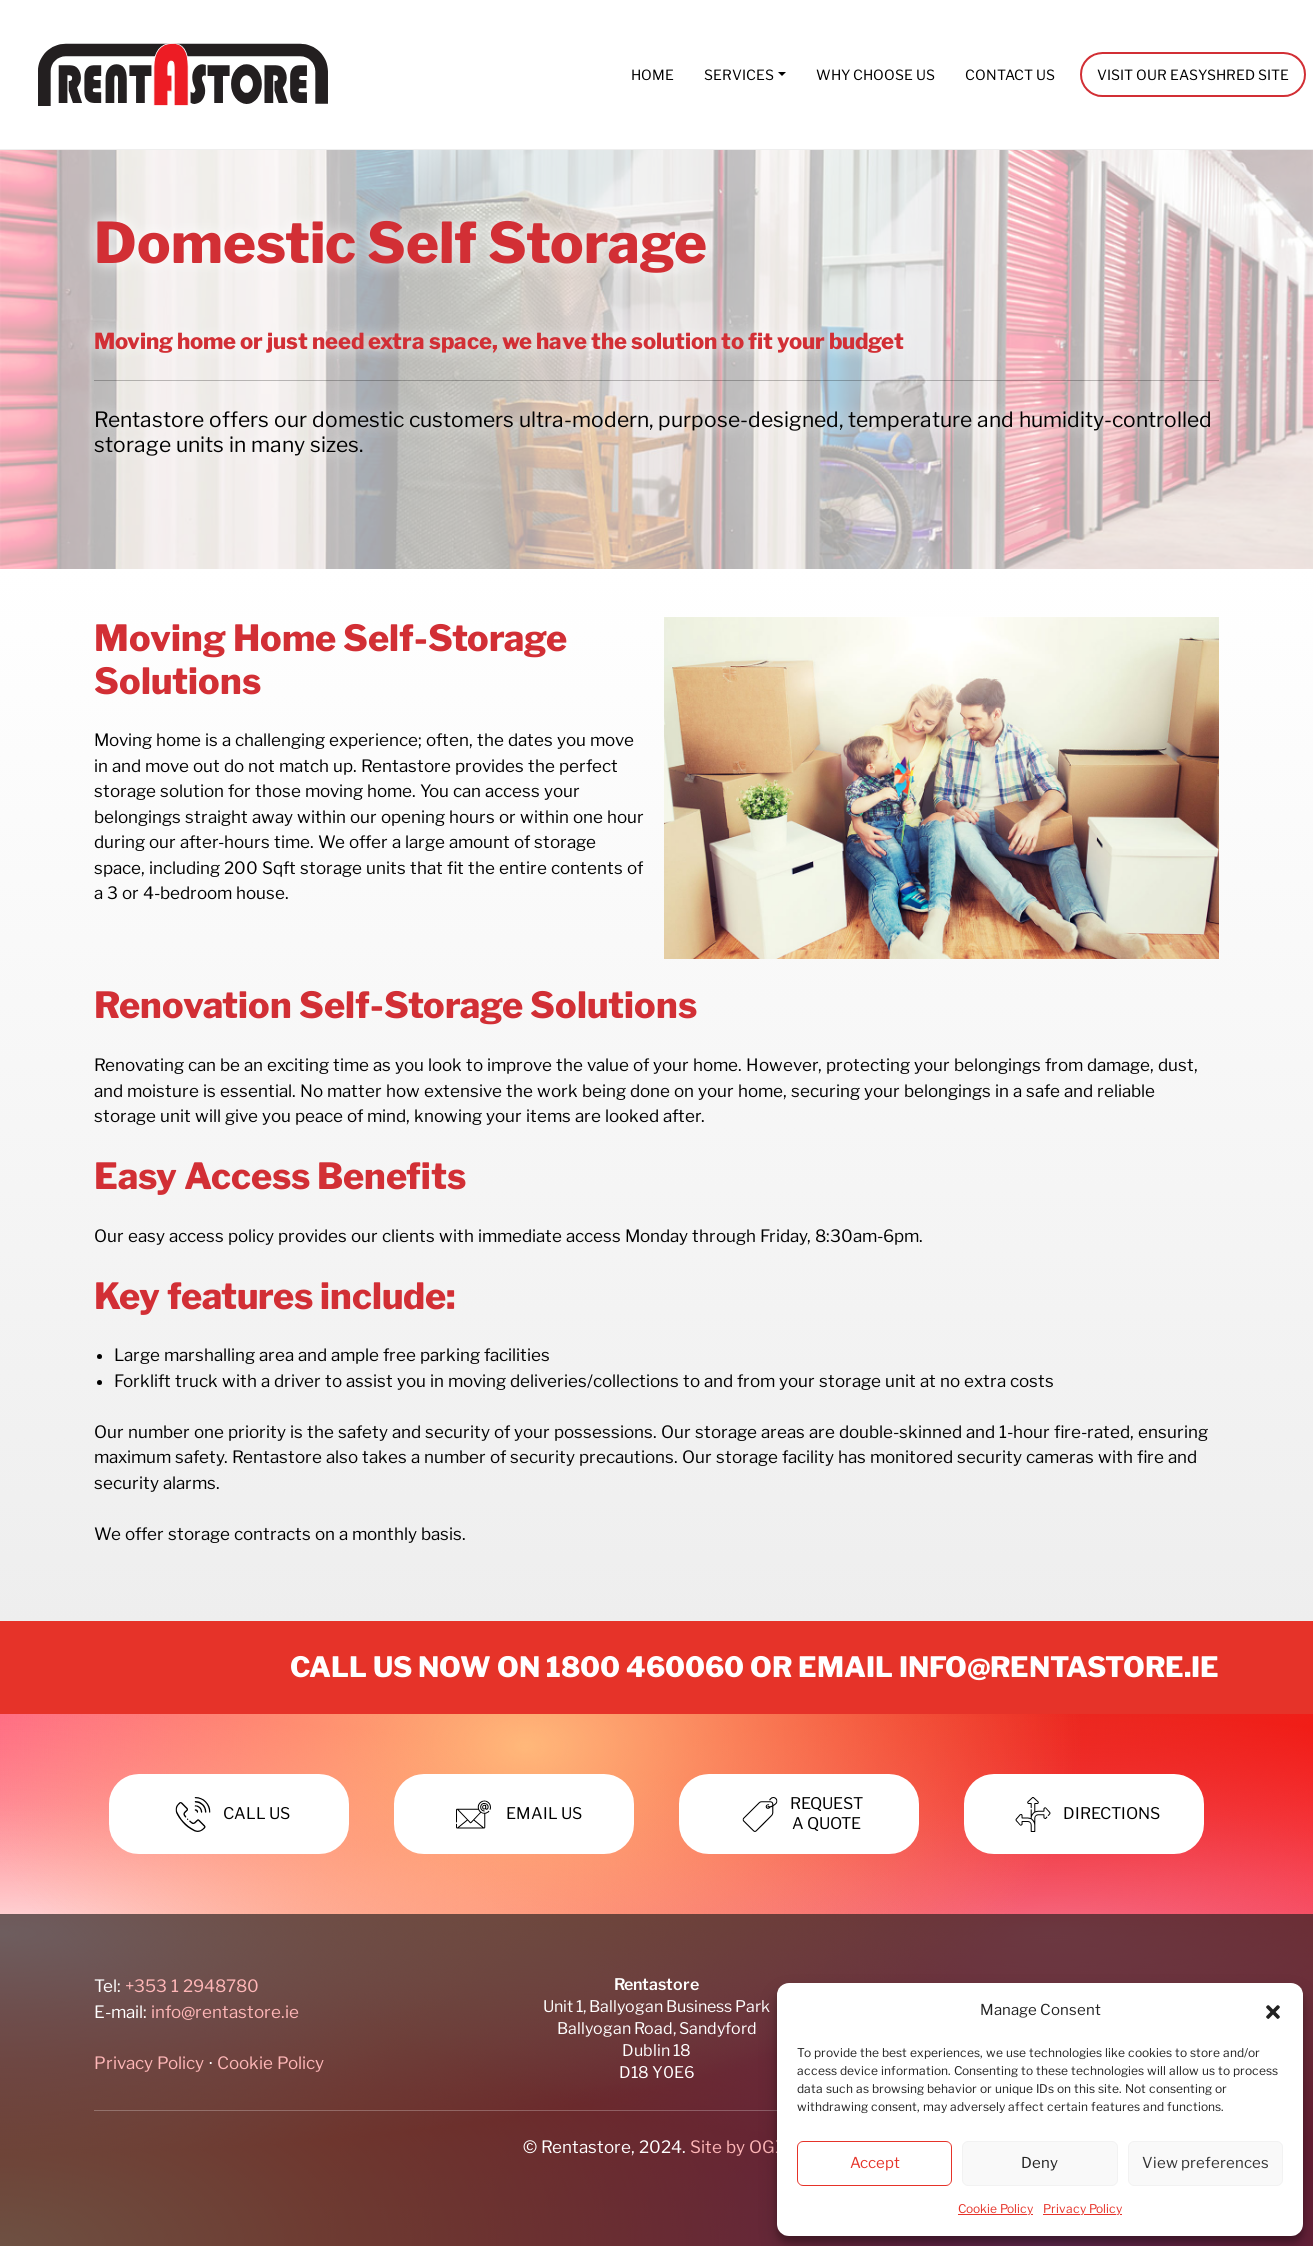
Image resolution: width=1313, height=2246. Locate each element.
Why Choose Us (875, 74)
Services (739, 74)
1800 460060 (645, 1667)
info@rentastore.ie (1059, 1667)
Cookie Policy (995, 2208)
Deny (1039, 2163)
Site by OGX (738, 2147)
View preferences (1205, 2163)
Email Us (514, 1814)
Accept (875, 2163)
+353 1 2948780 (192, 1986)
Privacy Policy (1082, 2208)
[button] (1273, 2011)
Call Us (229, 1814)
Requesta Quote (799, 1813)
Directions (1084, 1814)
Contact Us (1010, 74)
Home (652, 74)
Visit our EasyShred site (1193, 74)
